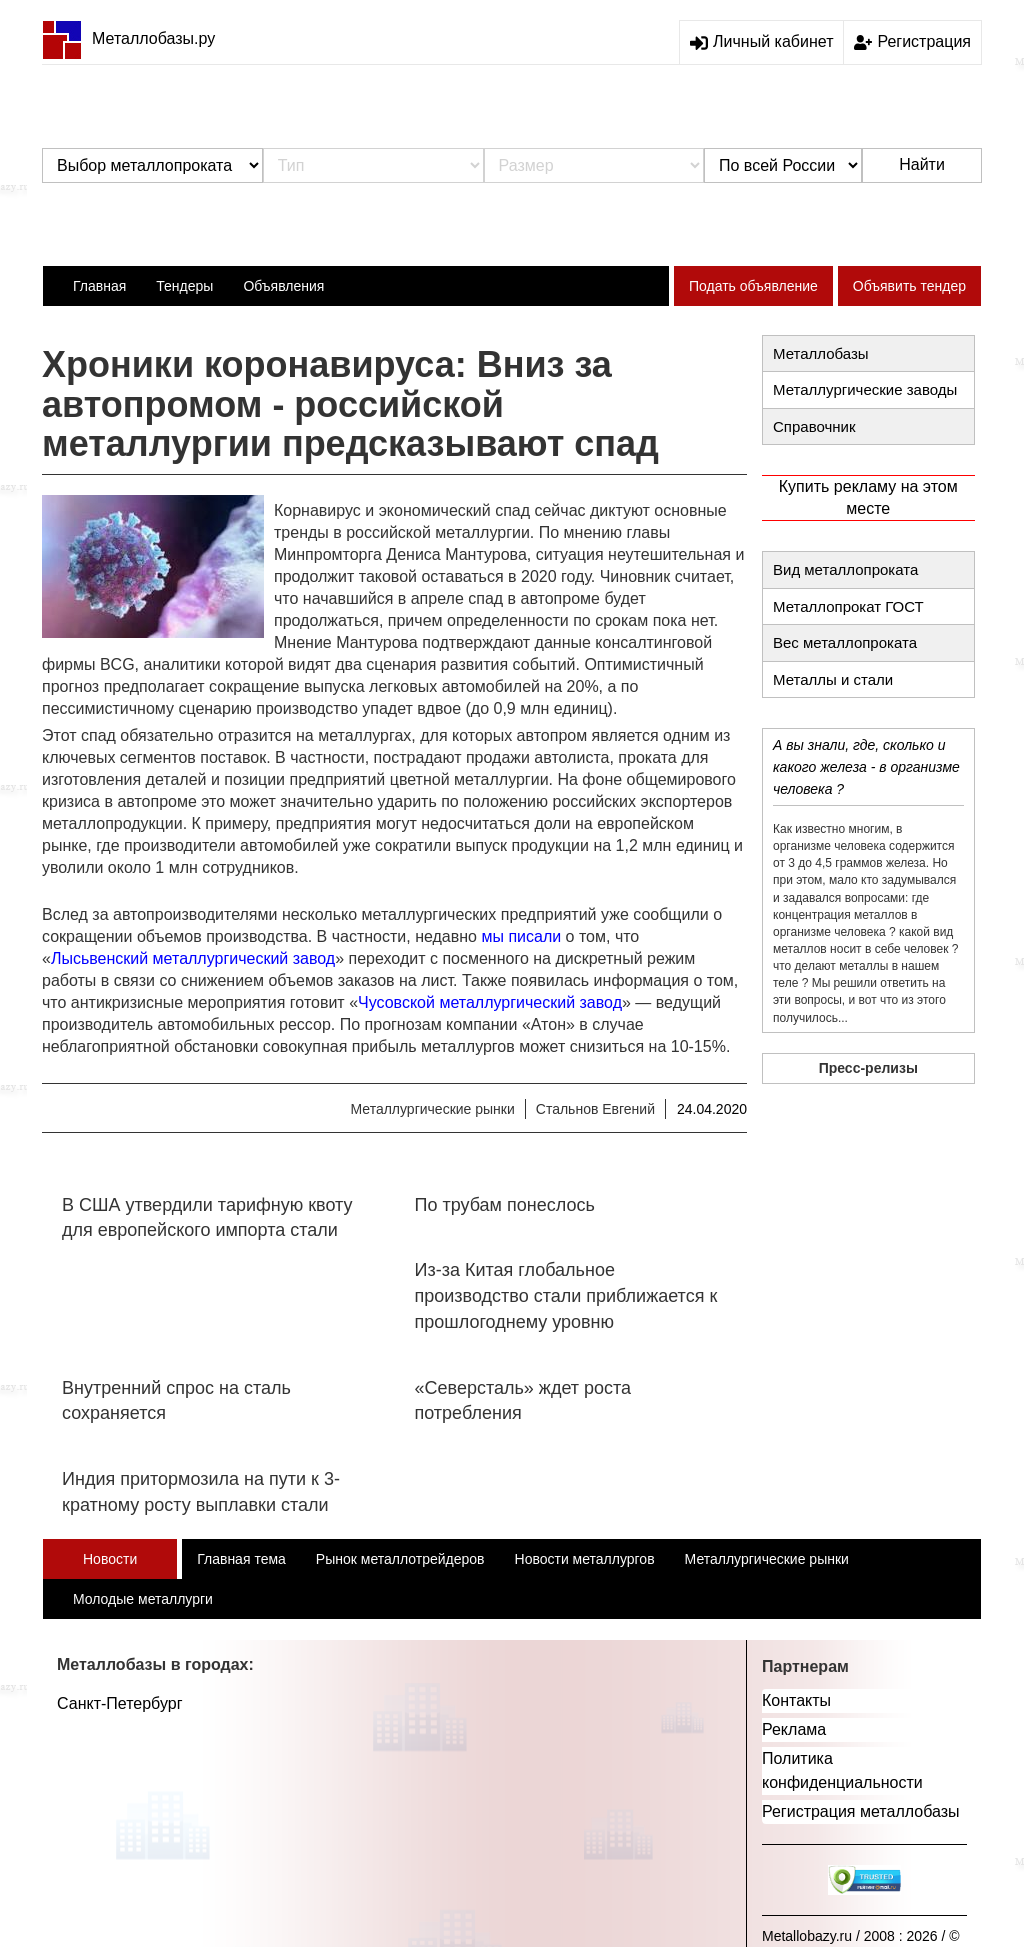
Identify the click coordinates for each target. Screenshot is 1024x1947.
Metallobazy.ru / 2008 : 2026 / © (861, 1936)
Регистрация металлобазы (861, 1811)
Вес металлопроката (845, 642)
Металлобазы (821, 353)
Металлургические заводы (865, 389)
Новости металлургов (585, 1559)
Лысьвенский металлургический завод (193, 958)
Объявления (283, 286)
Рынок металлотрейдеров (400, 1559)
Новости (110, 1559)
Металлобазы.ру (128, 38)
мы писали (521, 936)
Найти (922, 164)
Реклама (794, 1729)
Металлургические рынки (432, 1109)
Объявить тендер (909, 286)
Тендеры (184, 286)
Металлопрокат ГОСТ (848, 606)
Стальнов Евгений (595, 1109)
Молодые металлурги (143, 1599)
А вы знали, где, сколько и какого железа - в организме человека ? (866, 767)
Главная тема (241, 1559)
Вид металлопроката (845, 569)
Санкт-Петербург (119, 1703)
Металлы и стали (833, 679)
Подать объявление (753, 286)
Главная (99, 286)
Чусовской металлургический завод (490, 1002)
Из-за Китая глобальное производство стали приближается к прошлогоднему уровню (566, 1295)
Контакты (796, 1700)
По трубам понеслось (505, 1205)
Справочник (814, 426)
